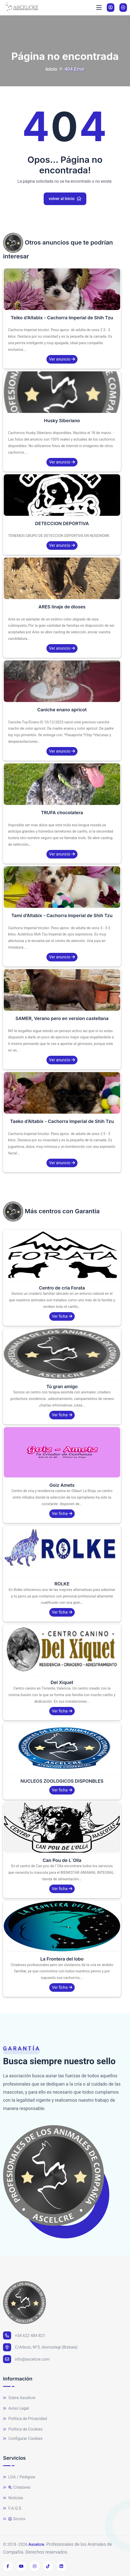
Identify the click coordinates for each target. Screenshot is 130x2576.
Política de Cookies (23, 2429)
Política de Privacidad (25, 2419)
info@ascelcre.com (26, 2359)
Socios (14, 2519)
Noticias (13, 2498)
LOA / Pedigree (19, 2477)
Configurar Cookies (23, 2439)
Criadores (17, 2487)
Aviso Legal (16, 2408)
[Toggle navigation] (99, 7)
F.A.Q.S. (12, 2508)
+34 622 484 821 (24, 2335)
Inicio (51, 69)
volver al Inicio (65, 198)
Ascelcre (36, 2544)
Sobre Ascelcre (19, 2398)
